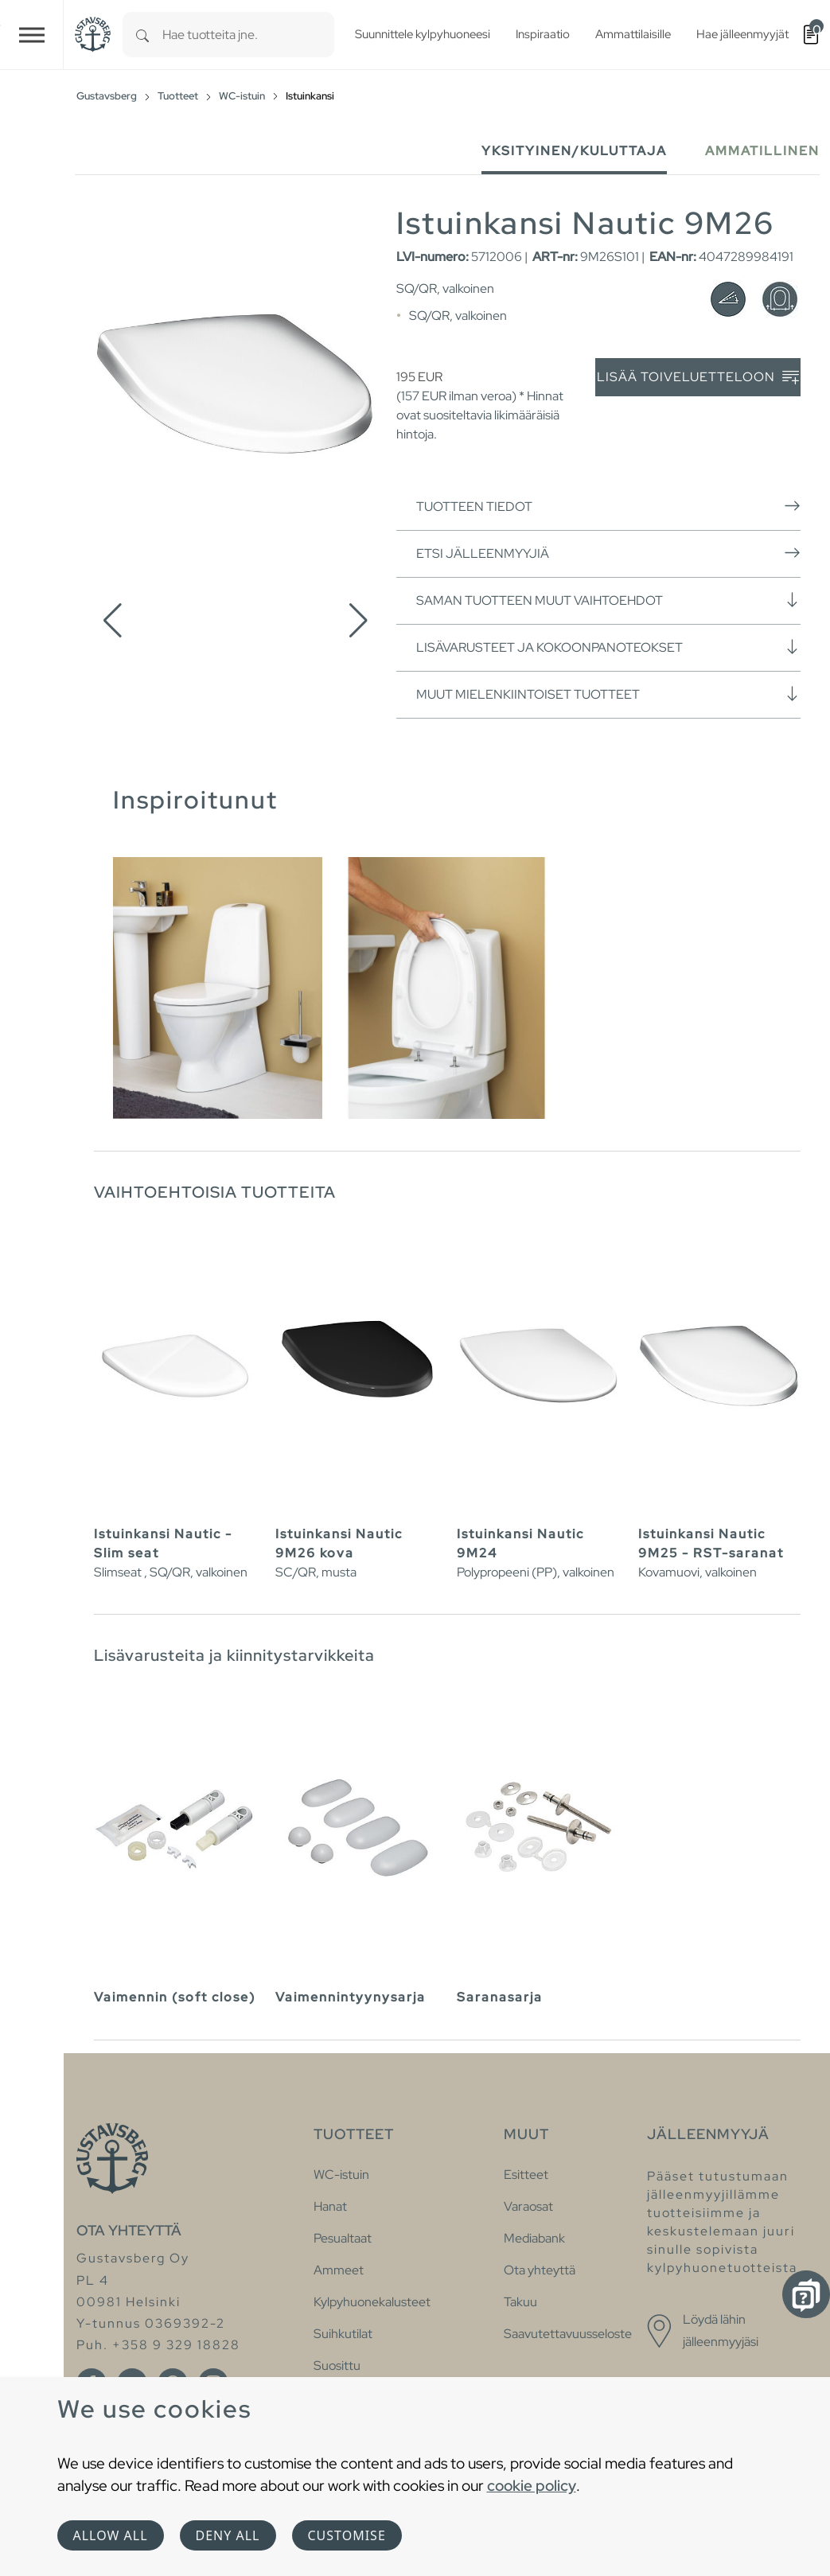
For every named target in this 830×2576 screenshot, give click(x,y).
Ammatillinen (762, 150)
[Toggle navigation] (32, 34)
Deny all (228, 2535)
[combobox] (248, 34)
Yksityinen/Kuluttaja (574, 150)
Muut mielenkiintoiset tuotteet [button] (608, 694)
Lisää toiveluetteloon (698, 377)
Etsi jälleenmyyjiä (608, 553)
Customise (347, 2535)
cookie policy (531, 2485)
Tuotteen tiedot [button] (608, 506)
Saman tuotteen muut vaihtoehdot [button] (608, 600)
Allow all (110, 2535)
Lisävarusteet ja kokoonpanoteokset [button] (608, 647)
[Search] (142, 34)
